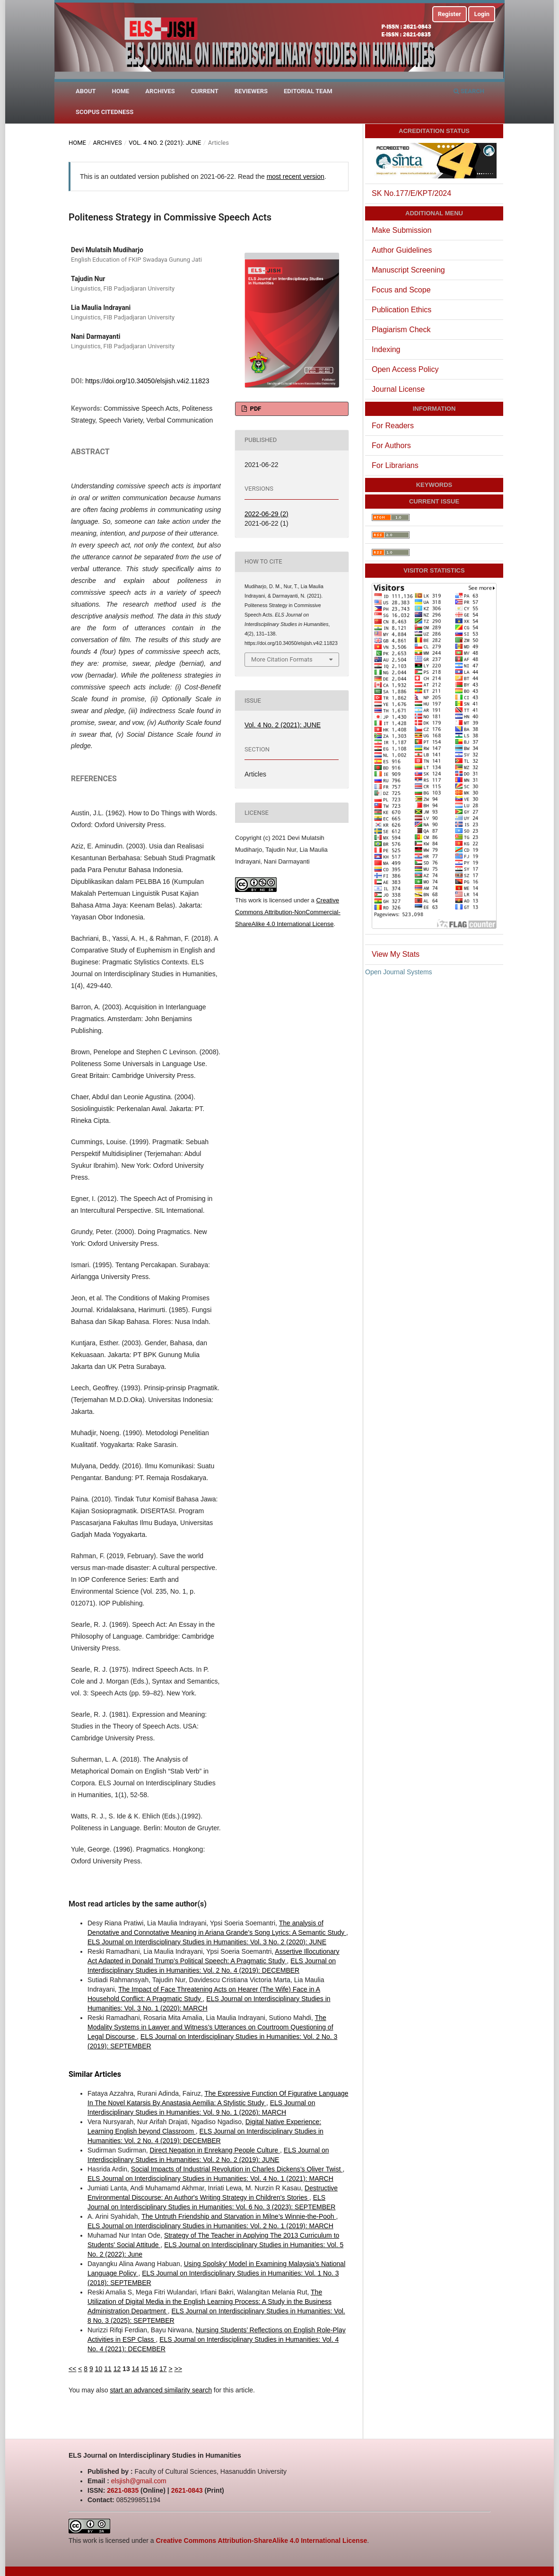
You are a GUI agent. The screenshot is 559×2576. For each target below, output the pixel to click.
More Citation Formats (282, 659)
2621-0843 (187, 2490)
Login (481, 14)
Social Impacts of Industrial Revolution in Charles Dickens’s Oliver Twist (237, 2169)
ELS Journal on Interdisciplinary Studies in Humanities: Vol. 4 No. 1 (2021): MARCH (210, 2178)
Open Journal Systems (398, 972)
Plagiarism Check (401, 330)
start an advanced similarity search (161, 2390)
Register (449, 14)
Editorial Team (308, 91)
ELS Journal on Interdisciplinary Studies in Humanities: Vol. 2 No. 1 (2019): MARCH (210, 2226)
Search (469, 91)
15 (144, 2369)
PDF (254, 408)
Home (121, 91)
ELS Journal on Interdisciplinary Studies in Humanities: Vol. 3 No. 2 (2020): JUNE (206, 1942)
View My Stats (395, 954)
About (86, 91)
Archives (160, 91)
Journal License (398, 389)
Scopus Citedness (104, 111)
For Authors (391, 445)
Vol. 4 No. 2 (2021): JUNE (165, 142)
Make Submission (401, 230)
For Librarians (395, 465)
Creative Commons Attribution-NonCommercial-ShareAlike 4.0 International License (288, 912)
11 (108, 2369)
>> (178, 2369)
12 (117, 2369)
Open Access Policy (405, 369)
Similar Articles (95, 2074)
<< (72, 2369)
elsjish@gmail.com (138, 2481)
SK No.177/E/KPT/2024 (411, 193)
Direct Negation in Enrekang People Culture (215, 2150)
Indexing (386, 349)
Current (204, 91)
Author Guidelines (402, 250)
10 (99, 2369)
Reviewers (251, 91)
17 (163, 2369)
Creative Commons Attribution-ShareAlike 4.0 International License (261, 2540)
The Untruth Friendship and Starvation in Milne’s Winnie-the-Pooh (238, 2216)
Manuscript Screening (408, 270)
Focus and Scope (401, 290)
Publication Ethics (401, 310)
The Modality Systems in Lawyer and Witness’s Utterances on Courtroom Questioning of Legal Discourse (210, 2027)
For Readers (393, 426)
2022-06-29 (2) (266, 514)
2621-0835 (123, 2490)
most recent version (295, 176)
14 (136, 2369)
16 (154, 2369)
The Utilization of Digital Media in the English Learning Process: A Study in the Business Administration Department (209, 2301)
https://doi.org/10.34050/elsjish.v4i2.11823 (147, 381)
